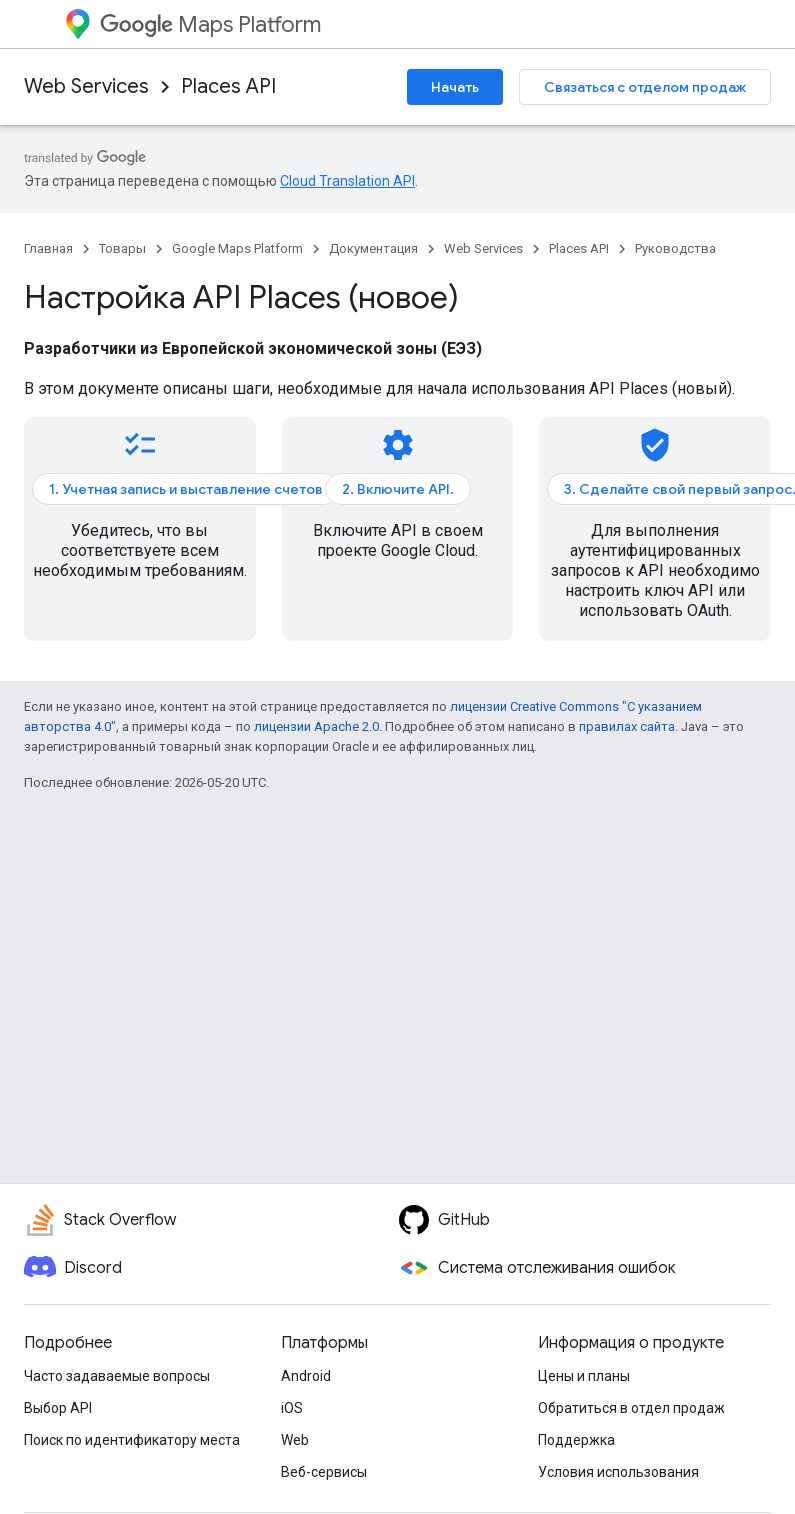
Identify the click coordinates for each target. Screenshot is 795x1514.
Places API (228, 86)
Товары (122, 248)
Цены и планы (584, 1376)
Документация (373, 248)
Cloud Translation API (347, 181)
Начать (455, 87)
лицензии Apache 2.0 (316, 726)
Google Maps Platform (237, 248)
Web (295, 1440)
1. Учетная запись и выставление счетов (186, 489)
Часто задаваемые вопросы (117, 1376)
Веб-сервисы (324, 1472)
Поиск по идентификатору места (132, 1440)
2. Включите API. (398, 489)
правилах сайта (627, 726)
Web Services (86, 86)
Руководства (675, 248)
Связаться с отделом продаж (645, 87)
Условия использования (618, 1472)
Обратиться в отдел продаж (631, 1408)
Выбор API (58, 1408)
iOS (292, 1408)
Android (306, 1376)
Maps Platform (210, 24)
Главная (48, 248)
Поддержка (576, 1440)
